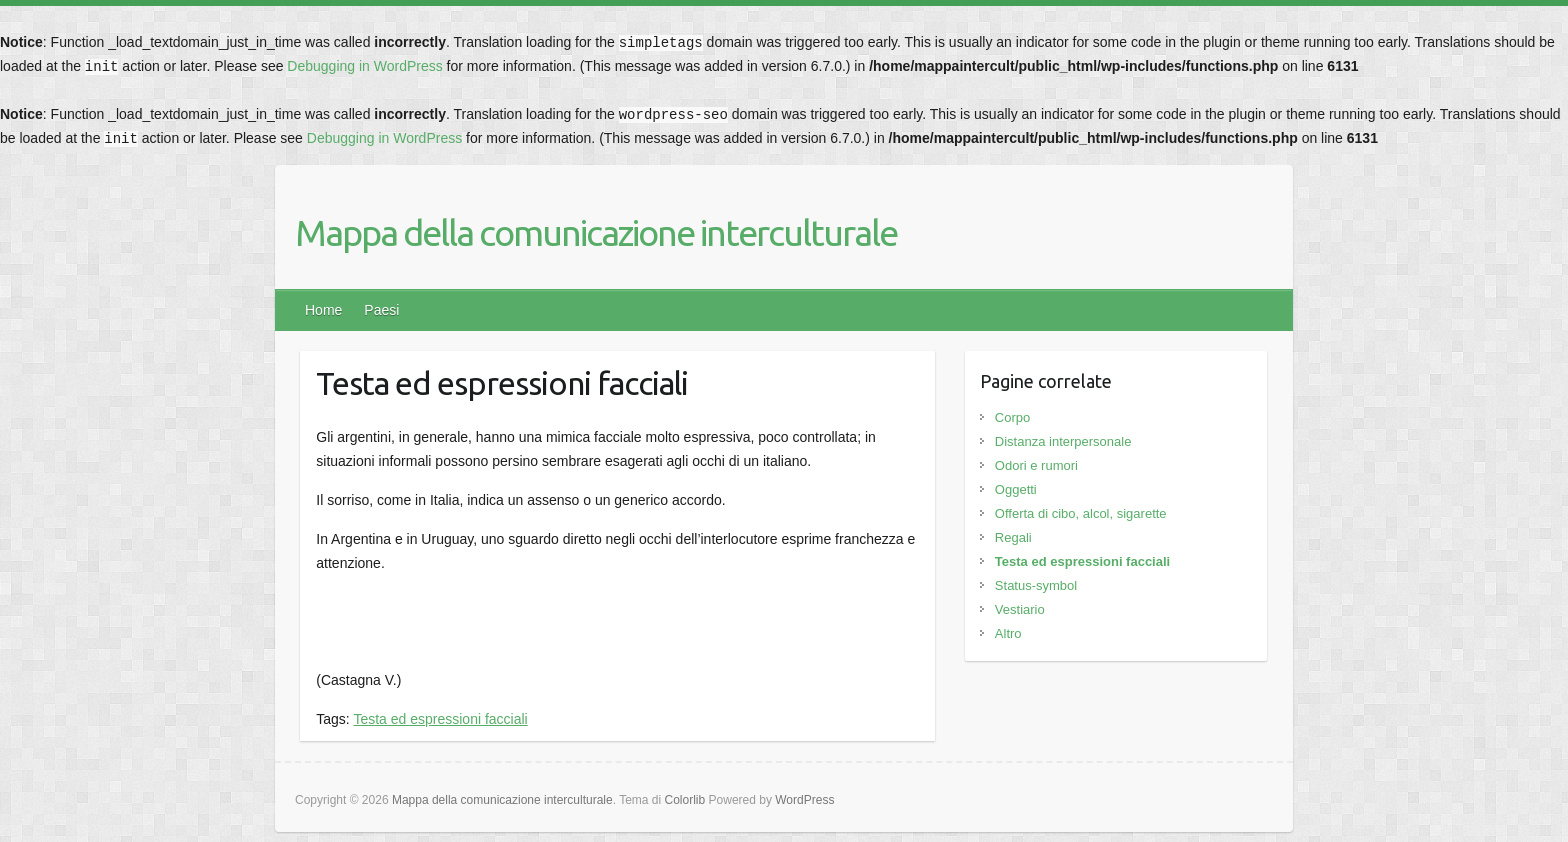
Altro (1008, 633)
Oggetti (1016, 489)
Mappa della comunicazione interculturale (596, 232)
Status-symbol (1036, 585)
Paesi (381, 310)
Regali (1013, 537)
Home (323, 310)
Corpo (1012, 417)
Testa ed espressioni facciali (440, 719)
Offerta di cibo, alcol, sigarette (1081, 513)
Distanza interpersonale (1063, 441)
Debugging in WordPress (364, 66)
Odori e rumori (1036, 465)
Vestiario (1020, 609)
